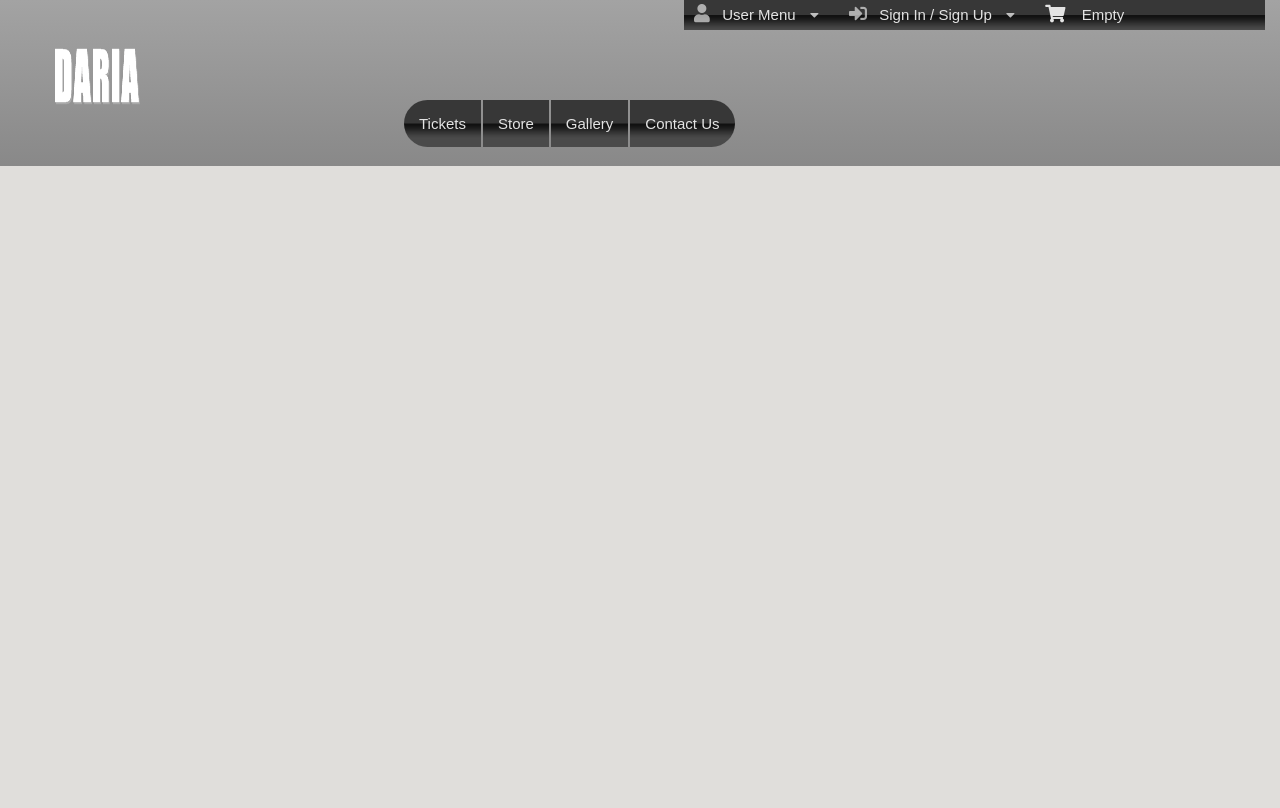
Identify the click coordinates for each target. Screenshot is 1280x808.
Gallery (590, 123)
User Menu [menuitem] (756, 14)
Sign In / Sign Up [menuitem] (932, 14)
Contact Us (682, 123)
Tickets (442, 123)
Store (516, 123)
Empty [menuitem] (1084, 13)
